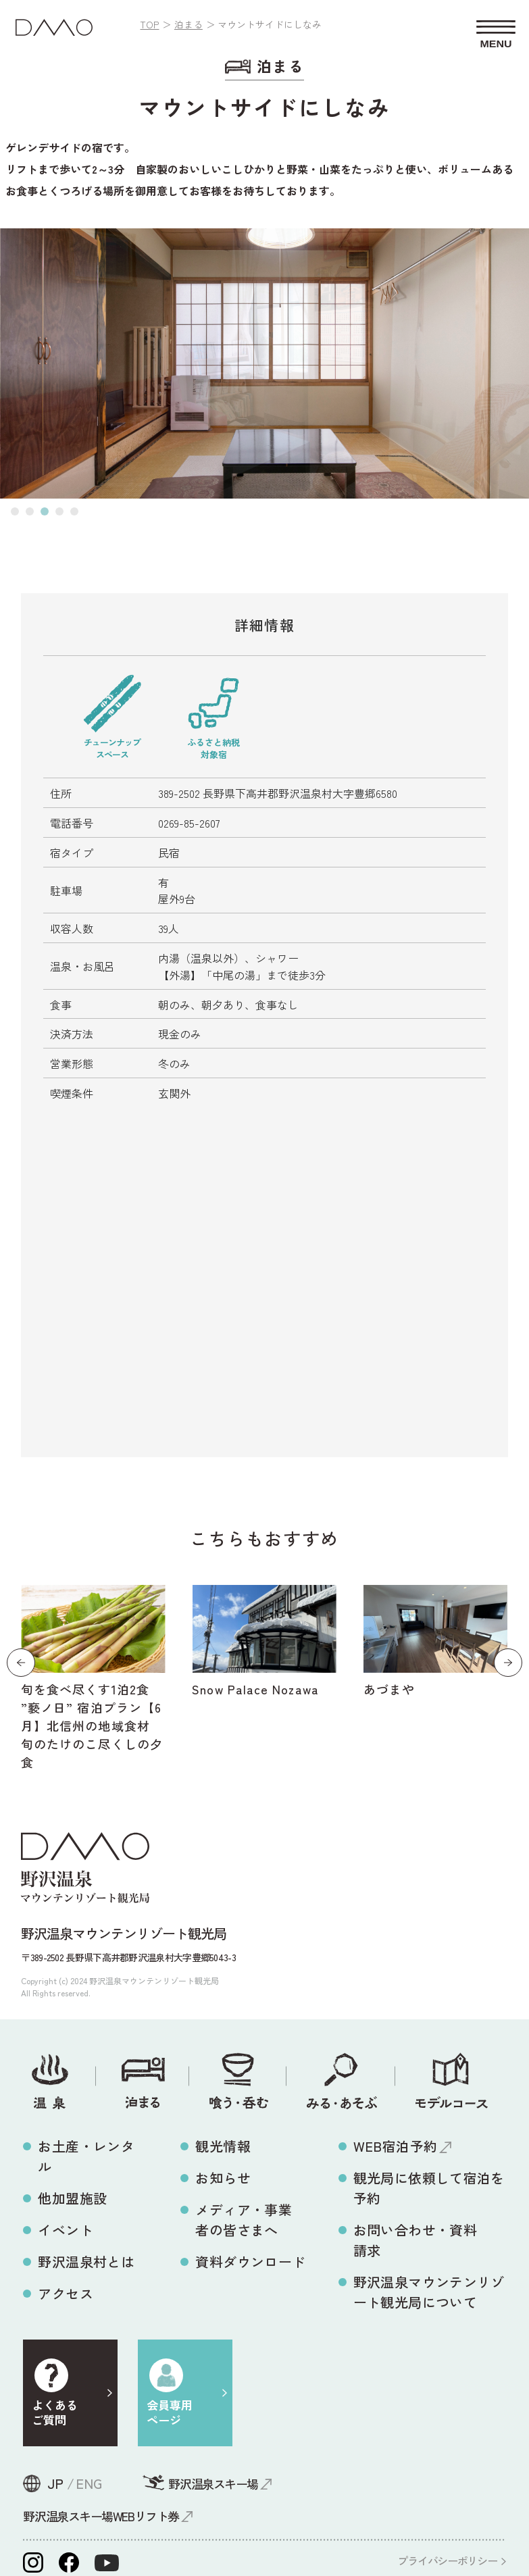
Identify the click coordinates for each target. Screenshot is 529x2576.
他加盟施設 (72, 2198)
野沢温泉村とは (86, 2261)
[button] (15, 511)
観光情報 (223, 2146)
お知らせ (223, 2178)
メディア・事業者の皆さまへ (243, 2220)
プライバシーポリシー (447, 2560)
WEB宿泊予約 (395, 2146)
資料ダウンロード (250, 2261)
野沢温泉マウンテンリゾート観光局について (429, 2292)
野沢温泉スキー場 (212, 2483)
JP (55, 2483)
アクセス (65, 2293)
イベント (65, 2230)
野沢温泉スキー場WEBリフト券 (100, 2516)
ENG (89, 2483)
